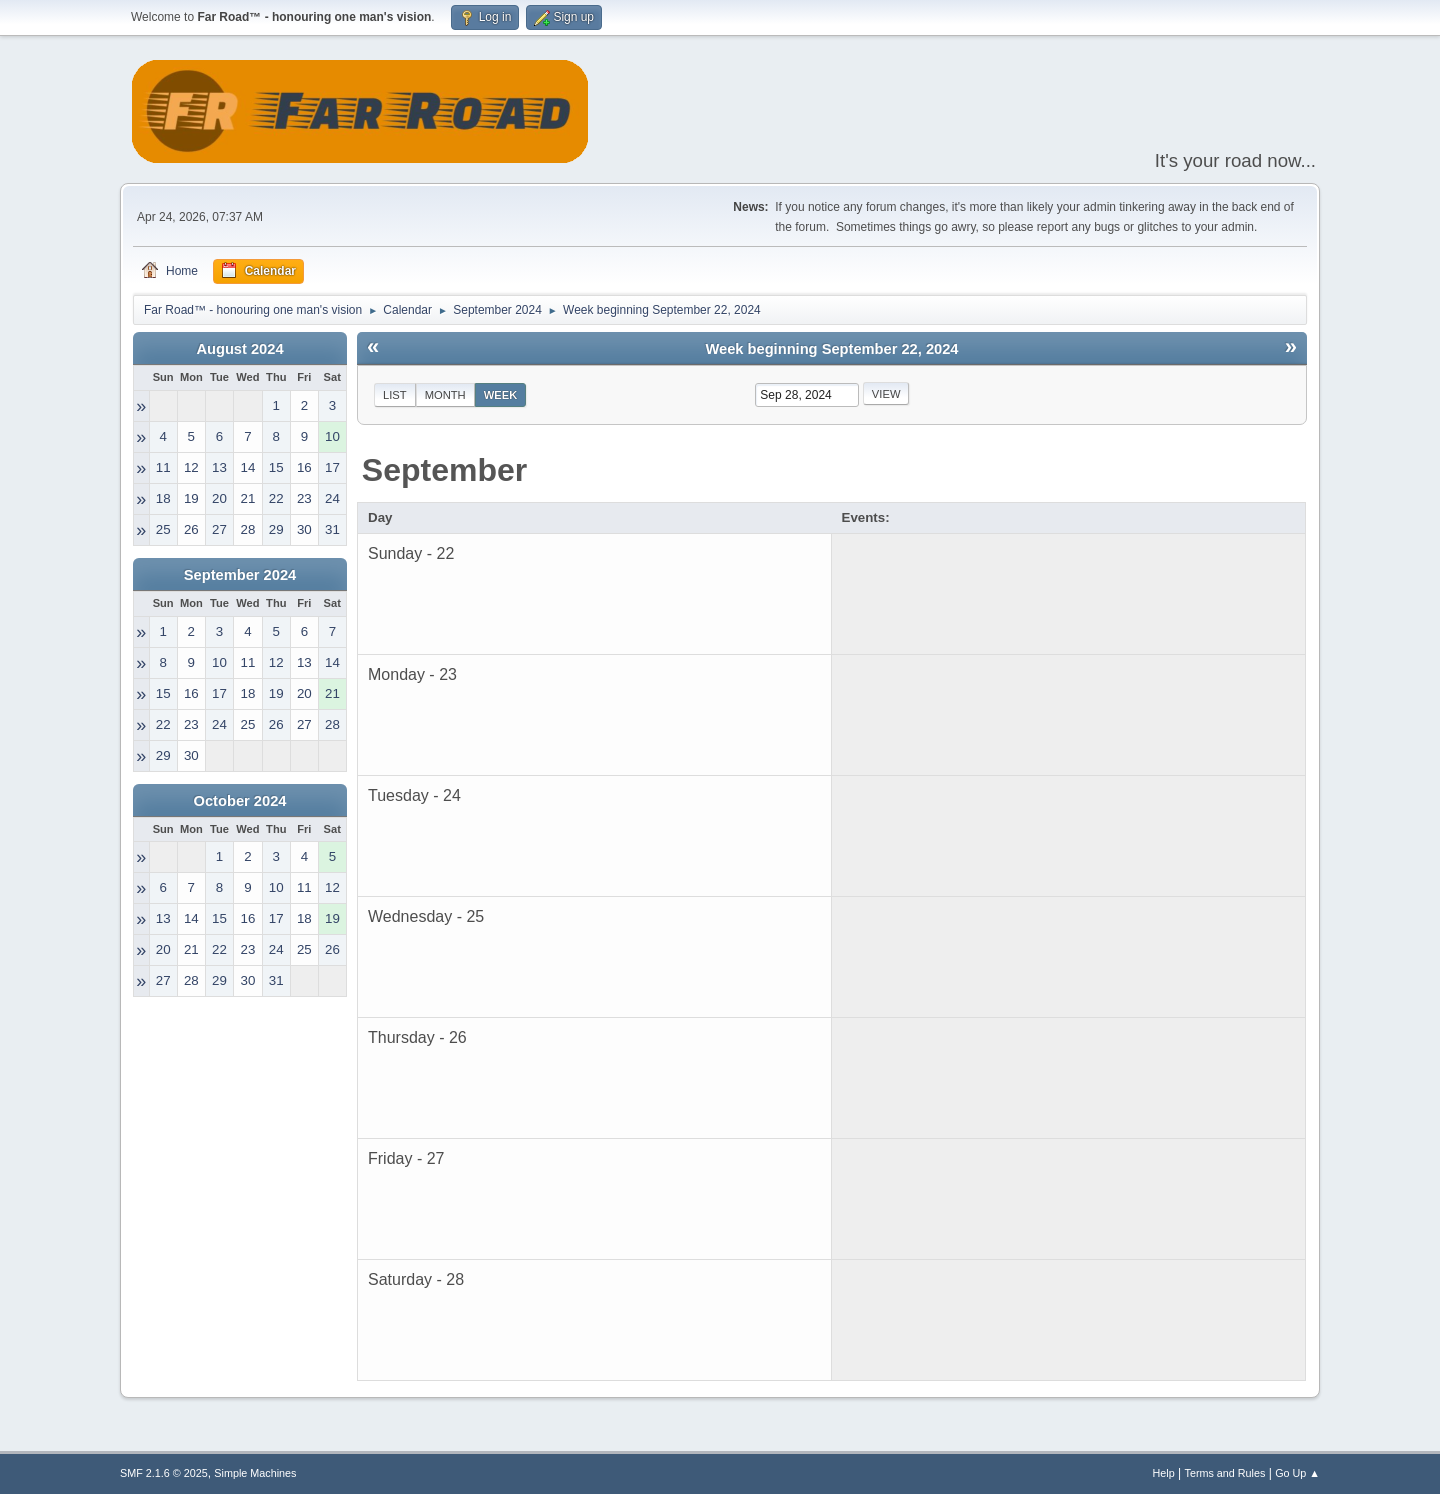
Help (1164, 1473)
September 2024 (240, 575)
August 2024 (239, 349)
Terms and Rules (1225, 1473)
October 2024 (240, 801)
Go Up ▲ (1297, 1473)
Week (501, 395)
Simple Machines (255, 1473)
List (395, 395)
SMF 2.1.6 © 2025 (164, 1473)
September (444, 470)
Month (445, 395)
